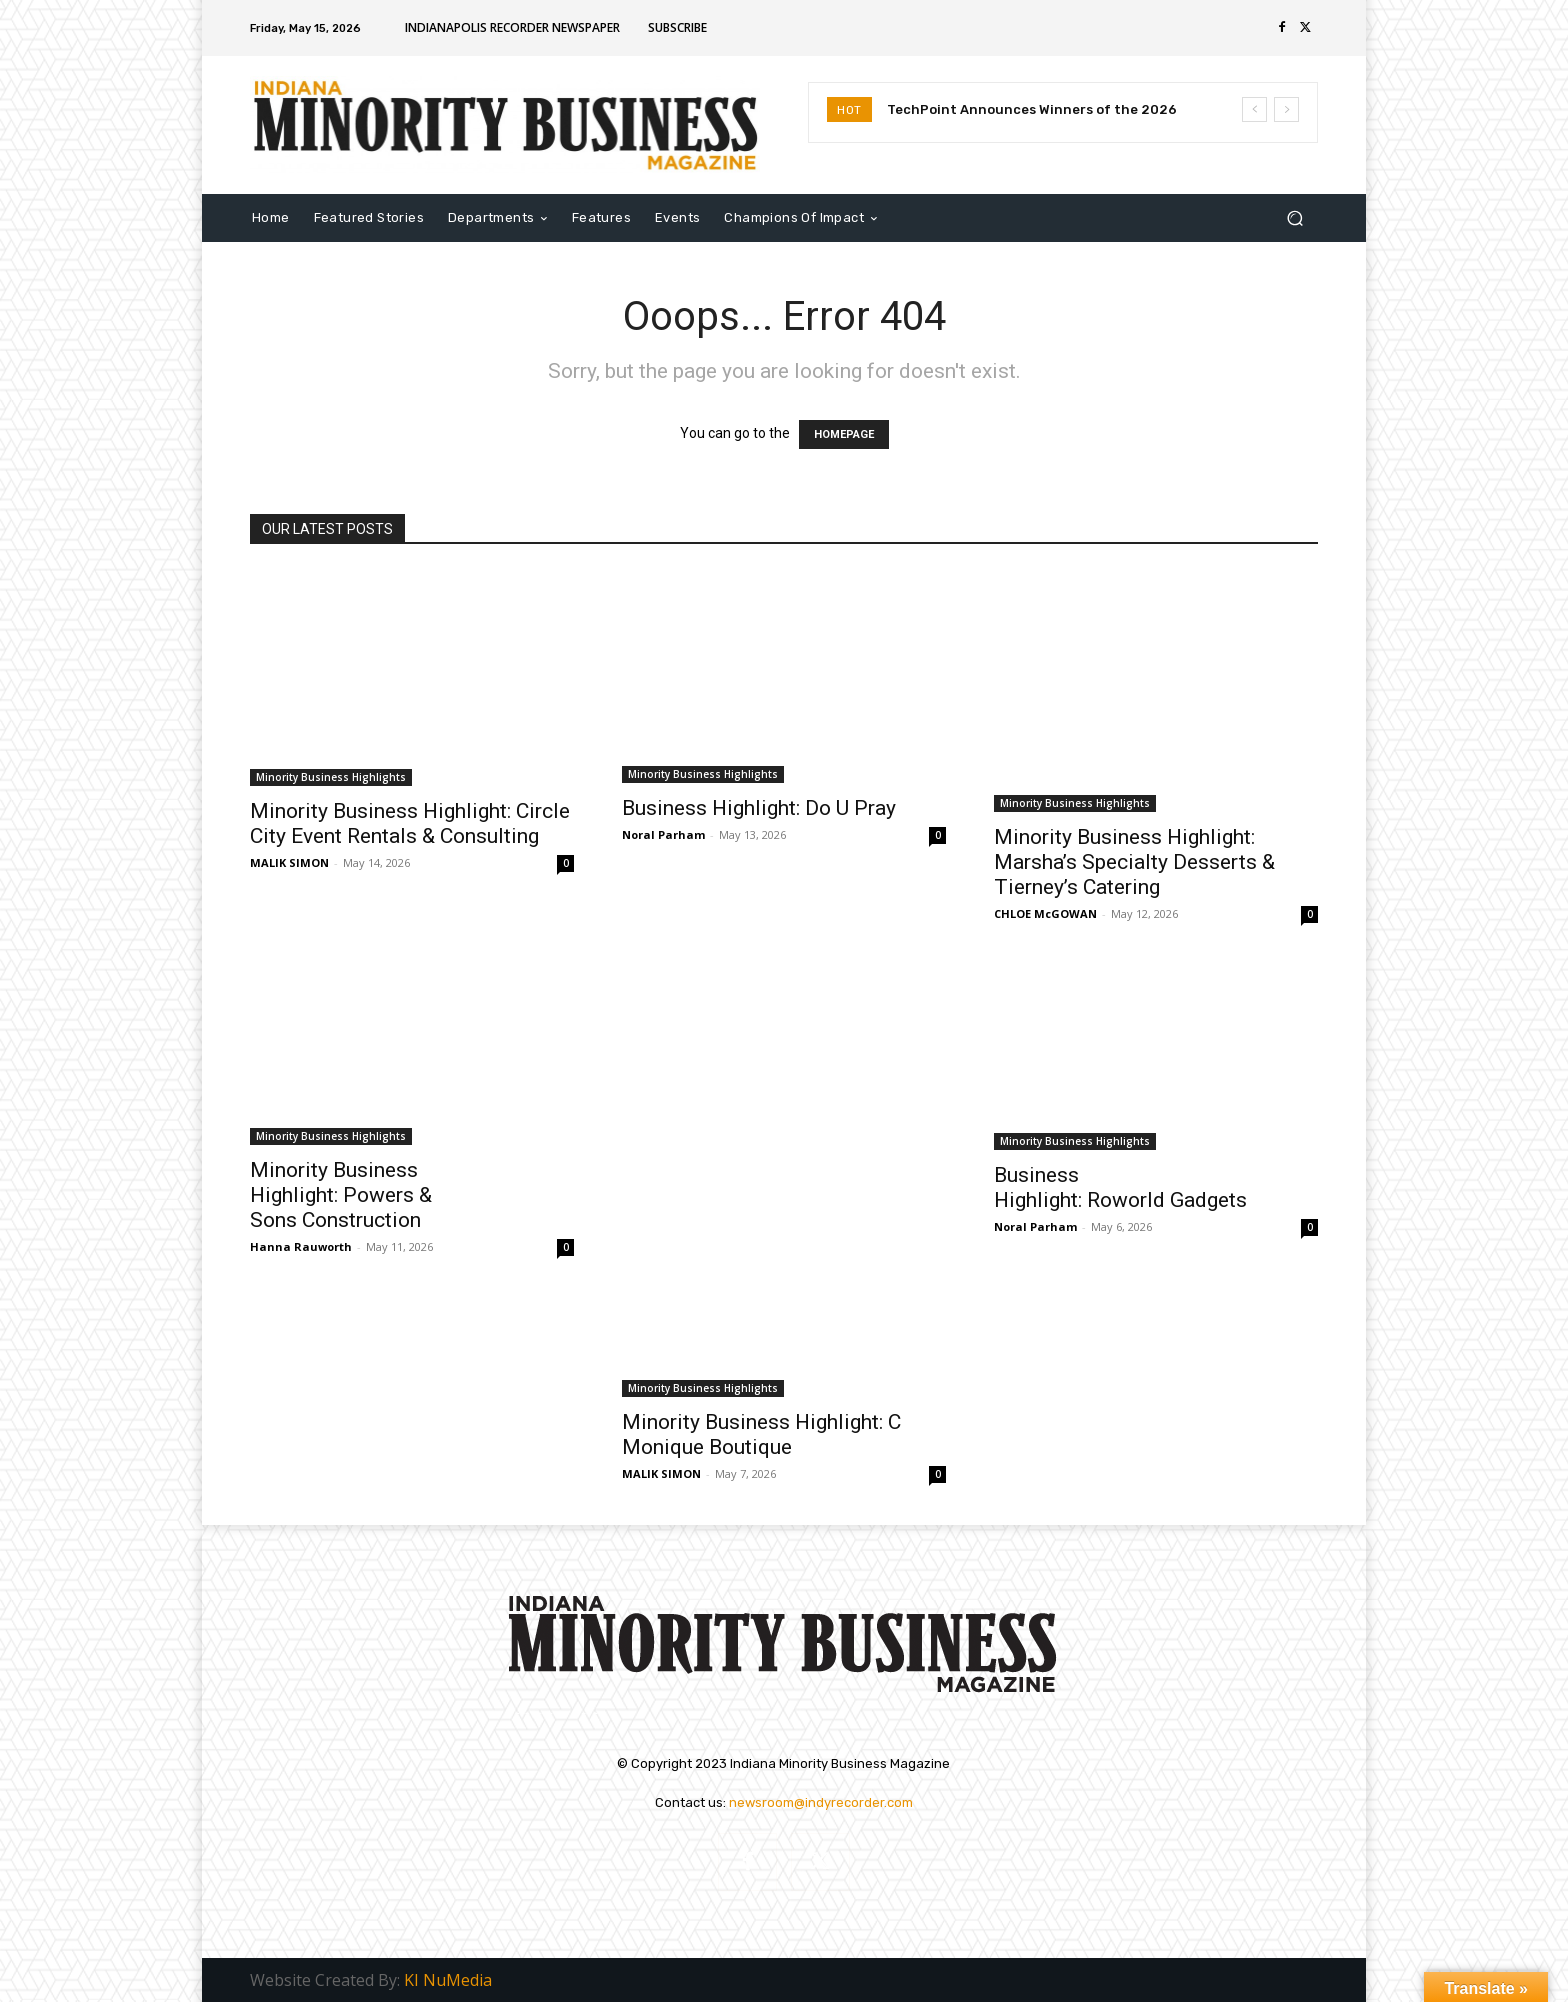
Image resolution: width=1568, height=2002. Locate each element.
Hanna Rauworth (301, 1246)
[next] (1286, 109)
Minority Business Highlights (331, 777)
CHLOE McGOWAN (1045, 913)
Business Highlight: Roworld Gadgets (1120, 1187)
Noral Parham (663, 834)
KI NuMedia (448, 1980)
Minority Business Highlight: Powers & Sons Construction (341, 1195)
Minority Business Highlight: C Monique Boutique (761, 1434)
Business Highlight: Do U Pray (759, 808)
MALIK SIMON (289, 862)
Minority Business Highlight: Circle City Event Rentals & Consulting (410, 823)
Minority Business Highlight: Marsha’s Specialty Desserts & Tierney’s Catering (1134, 862)
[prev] (1254, 109)
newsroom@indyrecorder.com (821, 1802)
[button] (1294, 217)
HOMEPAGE (844, 434)
